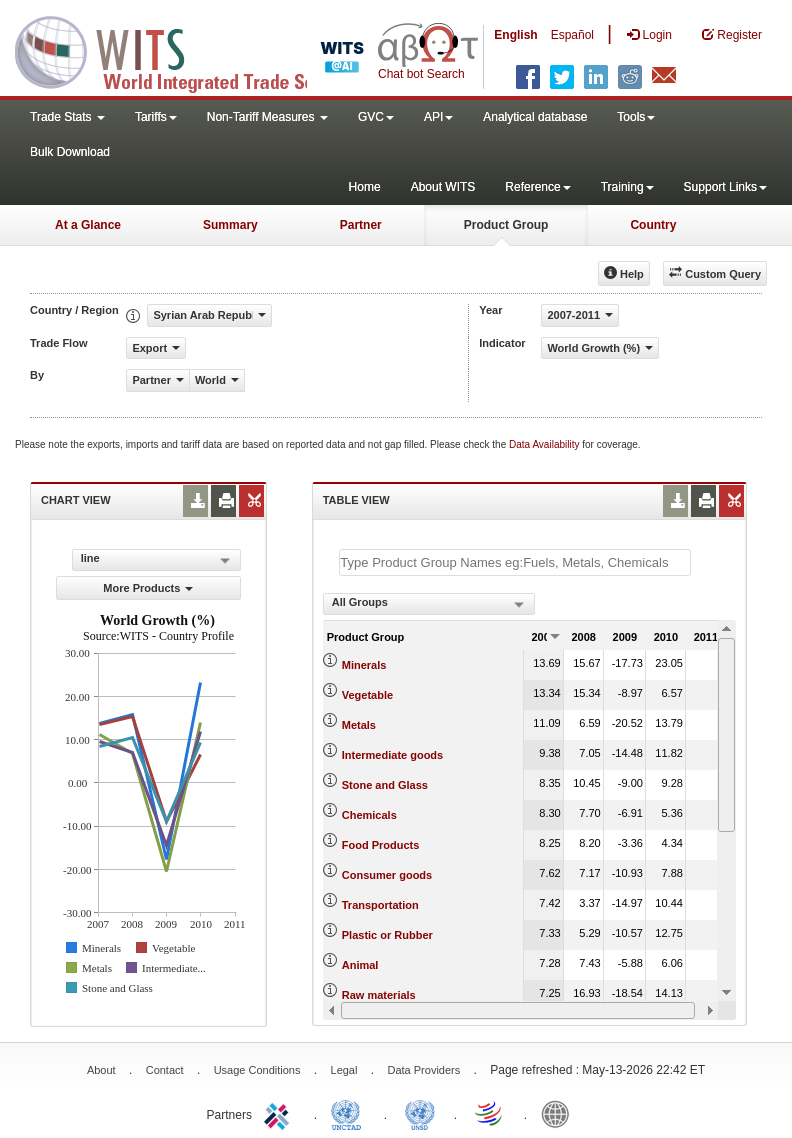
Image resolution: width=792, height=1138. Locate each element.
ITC (280, 1113)
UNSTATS (420, 1113)
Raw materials (379, 995)
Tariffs (156, 117)
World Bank (560, 1113)
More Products (148, 588)
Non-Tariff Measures (267, 117)
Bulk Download (70, 152)
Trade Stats (67, 117)
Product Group (506, 225)
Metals (359, 725)
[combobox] (429, 604)
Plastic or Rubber (387, 935)
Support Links (725, 187)
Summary (230, 225)
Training (627, 187)
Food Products (381, 845)
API (438, 117)
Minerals (364, 665)
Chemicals (369, 815)
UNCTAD (350, 1113)
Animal (360, 965)
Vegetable (367, 695)
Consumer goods (387, 875)
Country (653, 225)
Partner (361, 225)
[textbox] (515, 562)
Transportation (380, 905)
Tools (636, 117)
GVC (376, 117)
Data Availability (545, 444)
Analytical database (535, 117)
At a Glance (88, 225)
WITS (200, 50)
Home (365, 187)
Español (572, 35)
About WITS (443, 187)
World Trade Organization (490, 1113)
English (515, 35)
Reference (537, 187)
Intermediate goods (392, 755)
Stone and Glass (385, 785)
